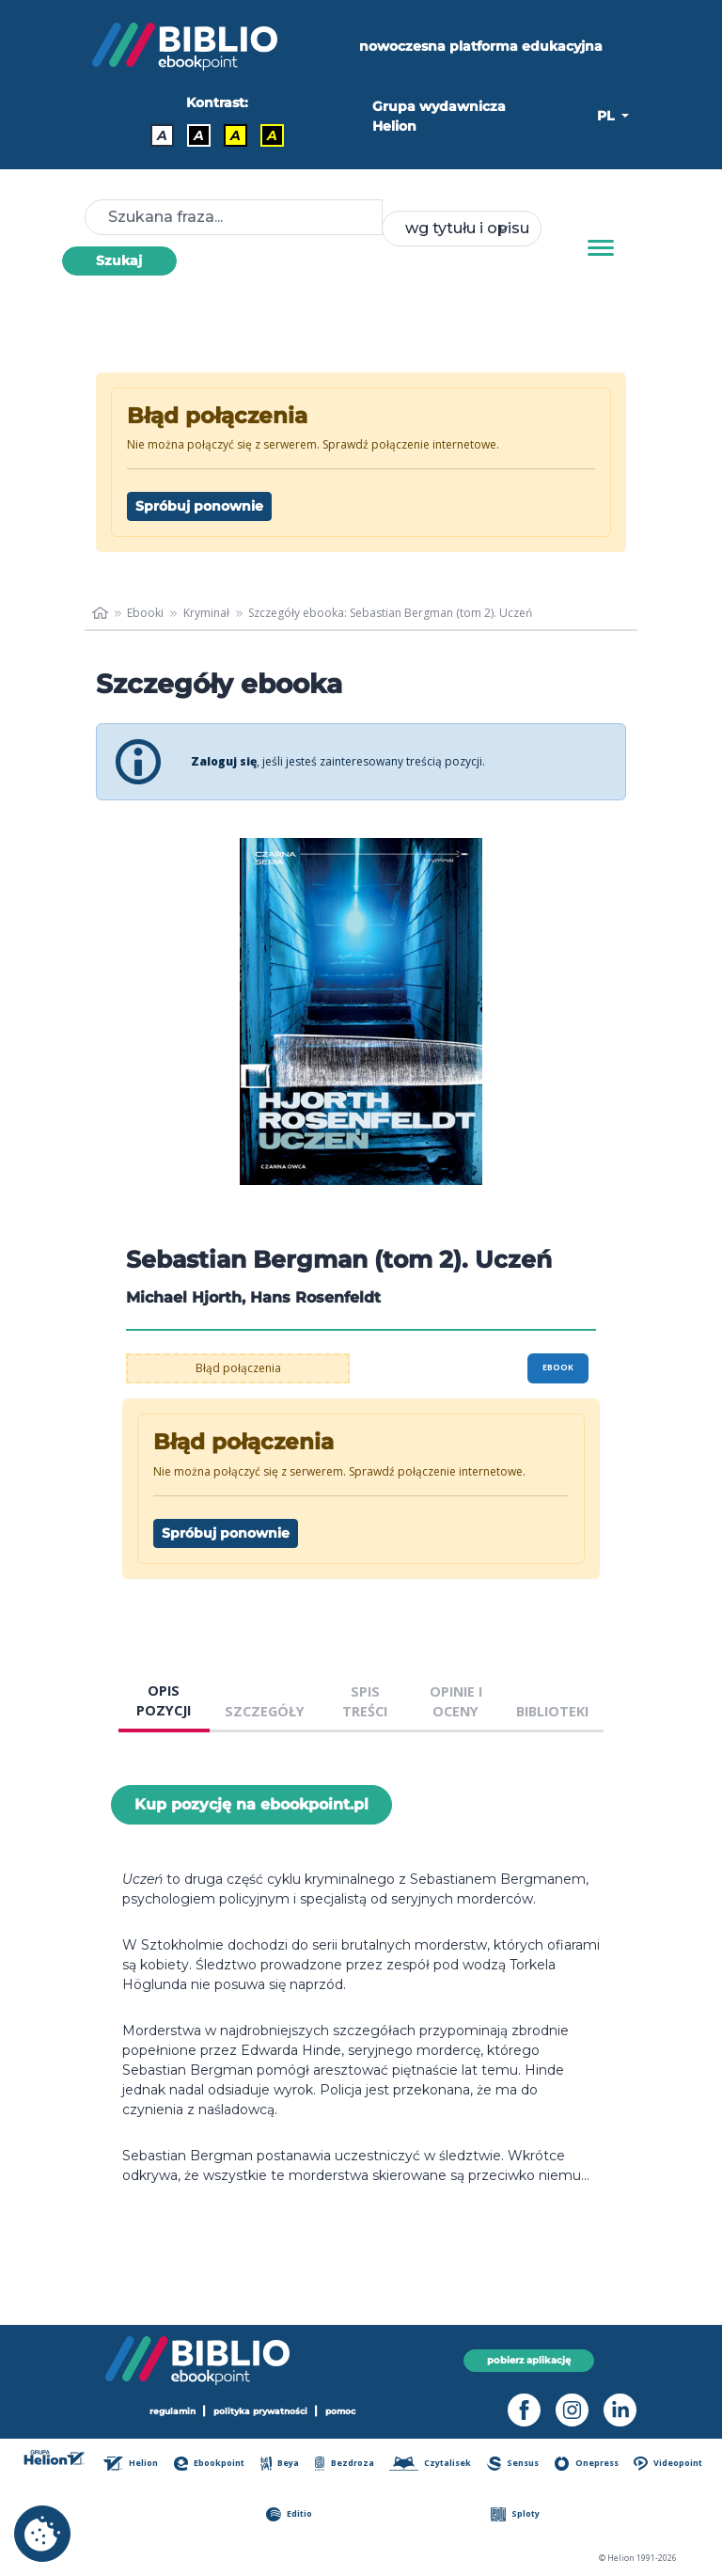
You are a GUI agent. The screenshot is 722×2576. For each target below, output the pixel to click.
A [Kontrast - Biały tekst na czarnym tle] (199, 135)
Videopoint (668, 2464)
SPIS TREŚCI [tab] (364, 1702)
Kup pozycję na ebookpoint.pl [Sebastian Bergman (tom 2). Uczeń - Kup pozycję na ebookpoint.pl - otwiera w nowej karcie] (251, 1804)
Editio (289, 2514)
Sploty (515, 2514)
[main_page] (100, 613)
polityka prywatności (260, 2411)
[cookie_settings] (42, 2533)
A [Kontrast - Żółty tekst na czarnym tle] (272, 135)
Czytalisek (430, 2464)
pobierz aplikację (529, 2360)
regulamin (172, 2411)
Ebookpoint (209, 2464)
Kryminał (206, 613)
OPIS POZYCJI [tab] (163, 1701)
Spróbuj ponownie (199, 506)
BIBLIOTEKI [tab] (552, 1711)
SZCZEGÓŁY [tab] (265, 1711)
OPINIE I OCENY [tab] (456, 1702)
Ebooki (145, 613)
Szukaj (119, 260)
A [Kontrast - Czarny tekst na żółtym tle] (235, 135)
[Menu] (601, 248)
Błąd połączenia (238, 1368)
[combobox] (462, 228)
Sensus (513, 2464)
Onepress (587, 2464)
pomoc (340, 2411)
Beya (280, 2464)
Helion (130, 2464)
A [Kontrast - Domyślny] (162, 135)
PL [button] (607, 115)
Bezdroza (344, 2464)
